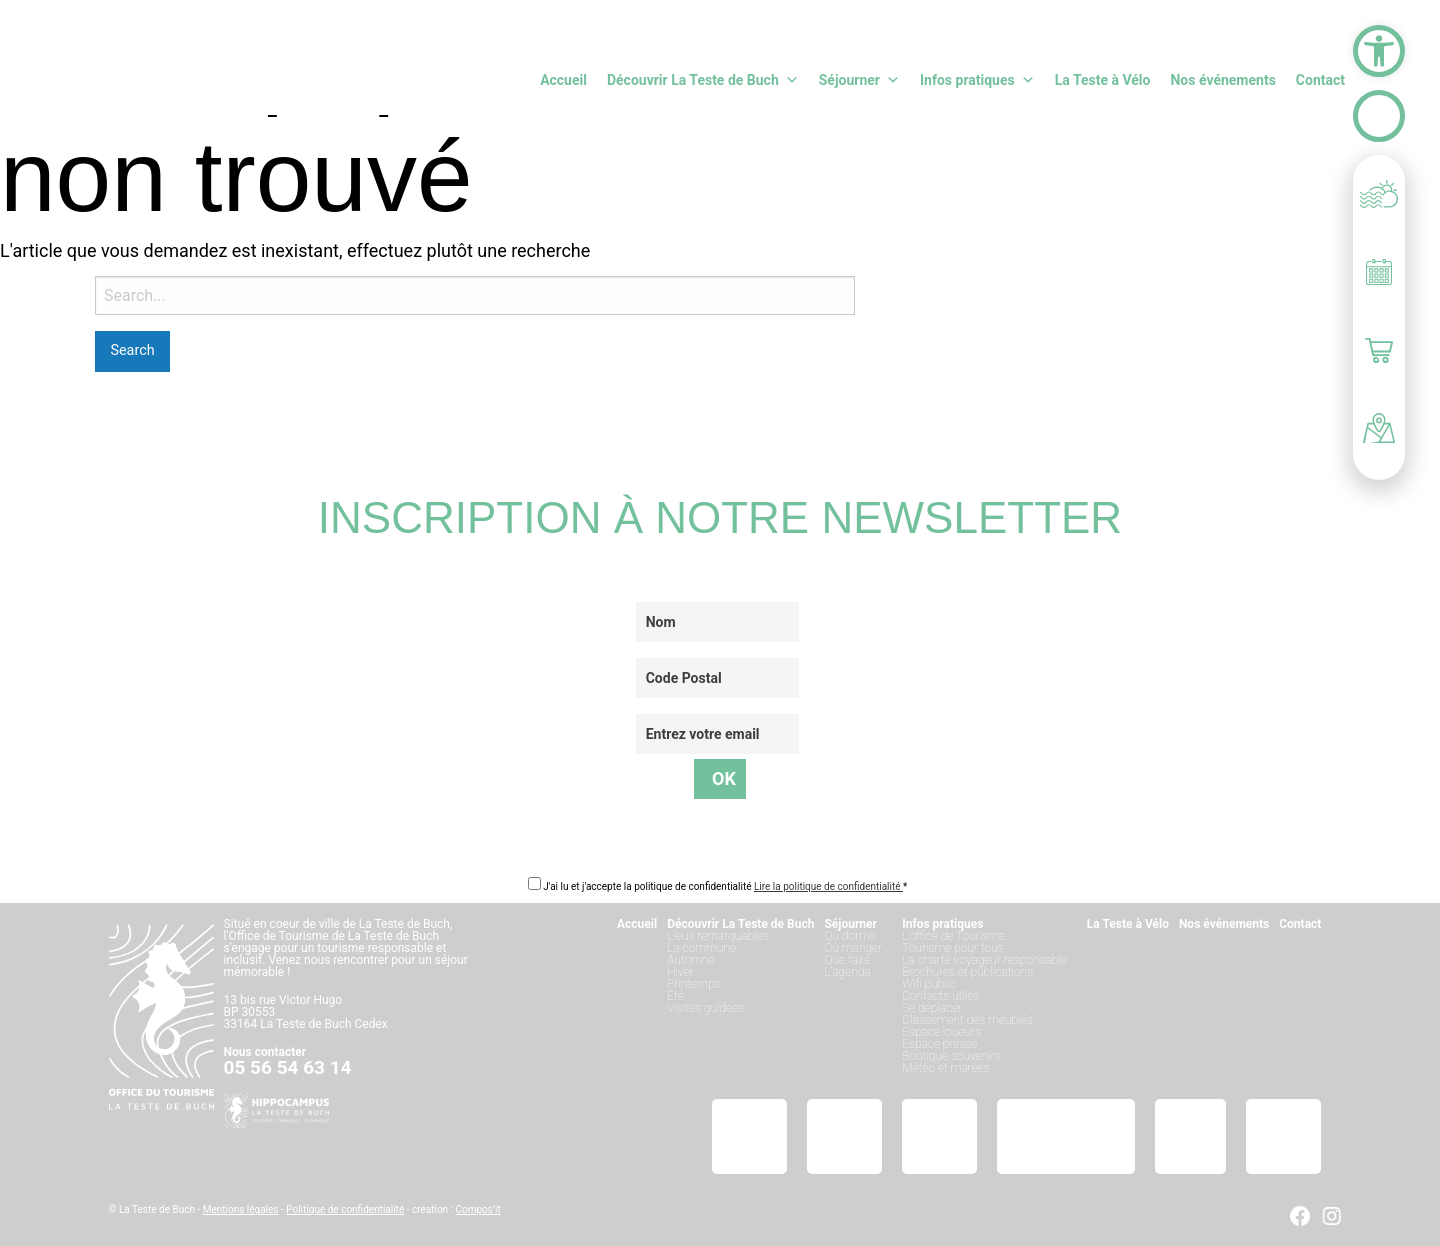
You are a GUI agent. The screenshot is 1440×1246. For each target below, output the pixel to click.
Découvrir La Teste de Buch (703, 80)
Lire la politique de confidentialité (828, 886)
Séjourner (859, 80)
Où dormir (850, 936)
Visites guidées (705, 1008)
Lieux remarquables (717, 936)
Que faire (847, 960)
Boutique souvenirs (951, 1056)
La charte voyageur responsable (984, 960)
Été (675, 996)
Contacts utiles (940, 996)
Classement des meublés (967, 1020)
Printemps (693, 984)
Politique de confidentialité (345, 1209)
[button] (1379, 51)
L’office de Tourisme (953, 936)
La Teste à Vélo (1103, 80)
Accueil (563, 80)
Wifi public (928, 984)
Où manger (853, 948)
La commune (701, 948)
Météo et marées (945, 1068)
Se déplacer (932, 1008)
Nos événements (1222, 80)
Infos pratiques (977, 80)
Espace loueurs (941, 1032)
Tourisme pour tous (952, 948)
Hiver (680, 972)
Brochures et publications (967, 972)
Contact (1320, 80)
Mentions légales (241, 1209)
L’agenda (847, 972)
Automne (690, 960)
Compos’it (478, 1209)
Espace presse (939, 1044)
